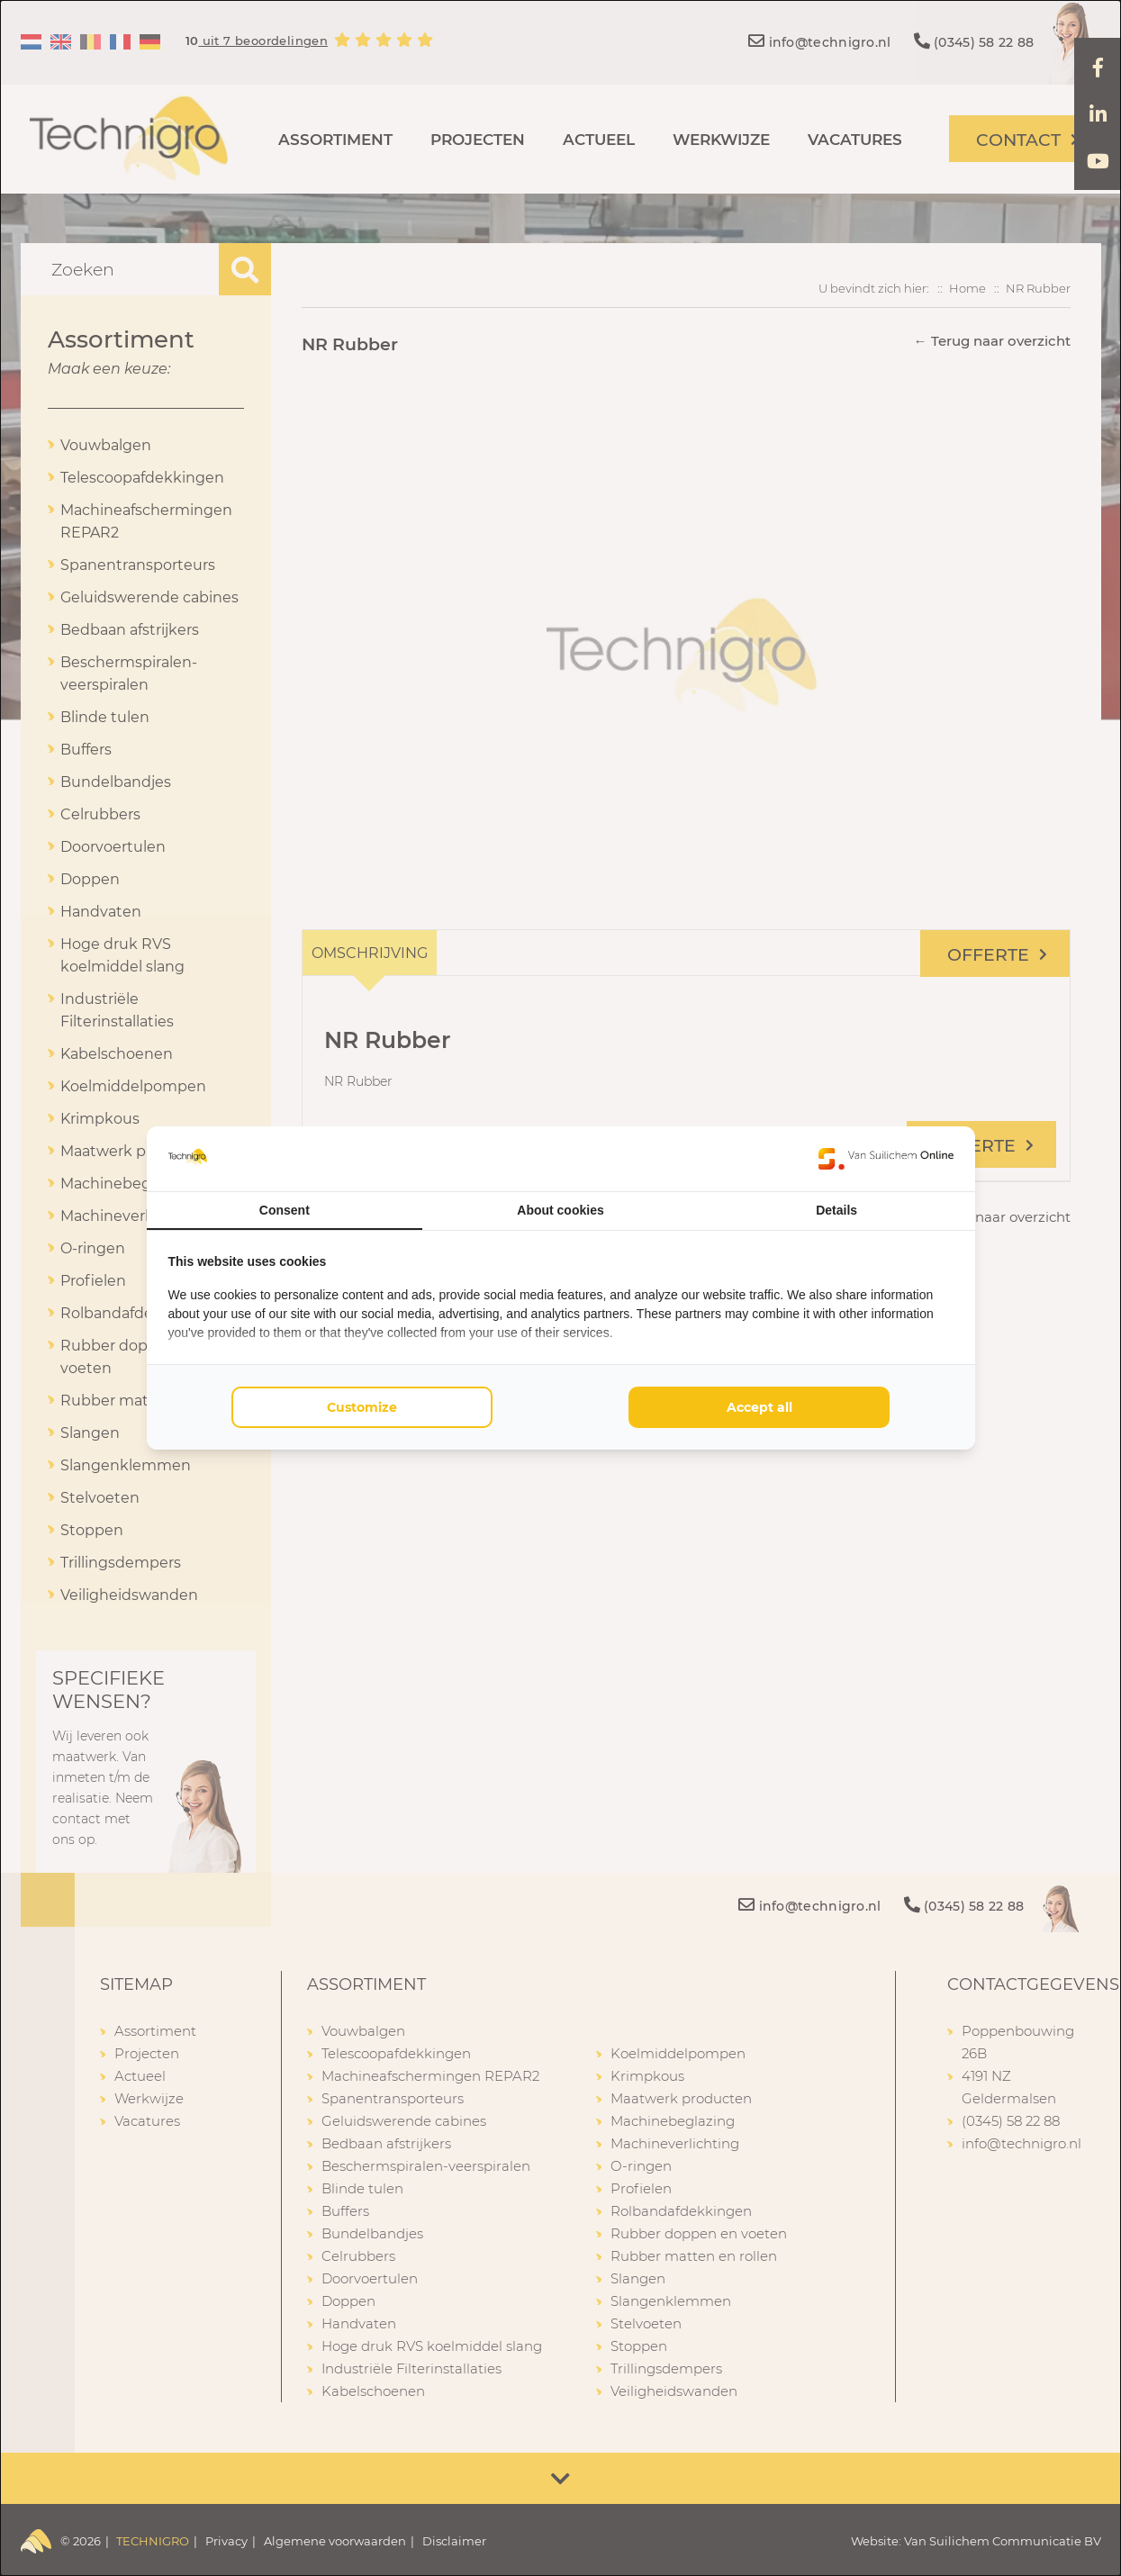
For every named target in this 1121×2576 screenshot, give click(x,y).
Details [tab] (836, 1210)
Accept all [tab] (759, 1407)
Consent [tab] (284, 1210)
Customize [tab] (362, 1407)
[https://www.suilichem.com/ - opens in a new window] (886, 1159)
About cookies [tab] (560, 1210)
